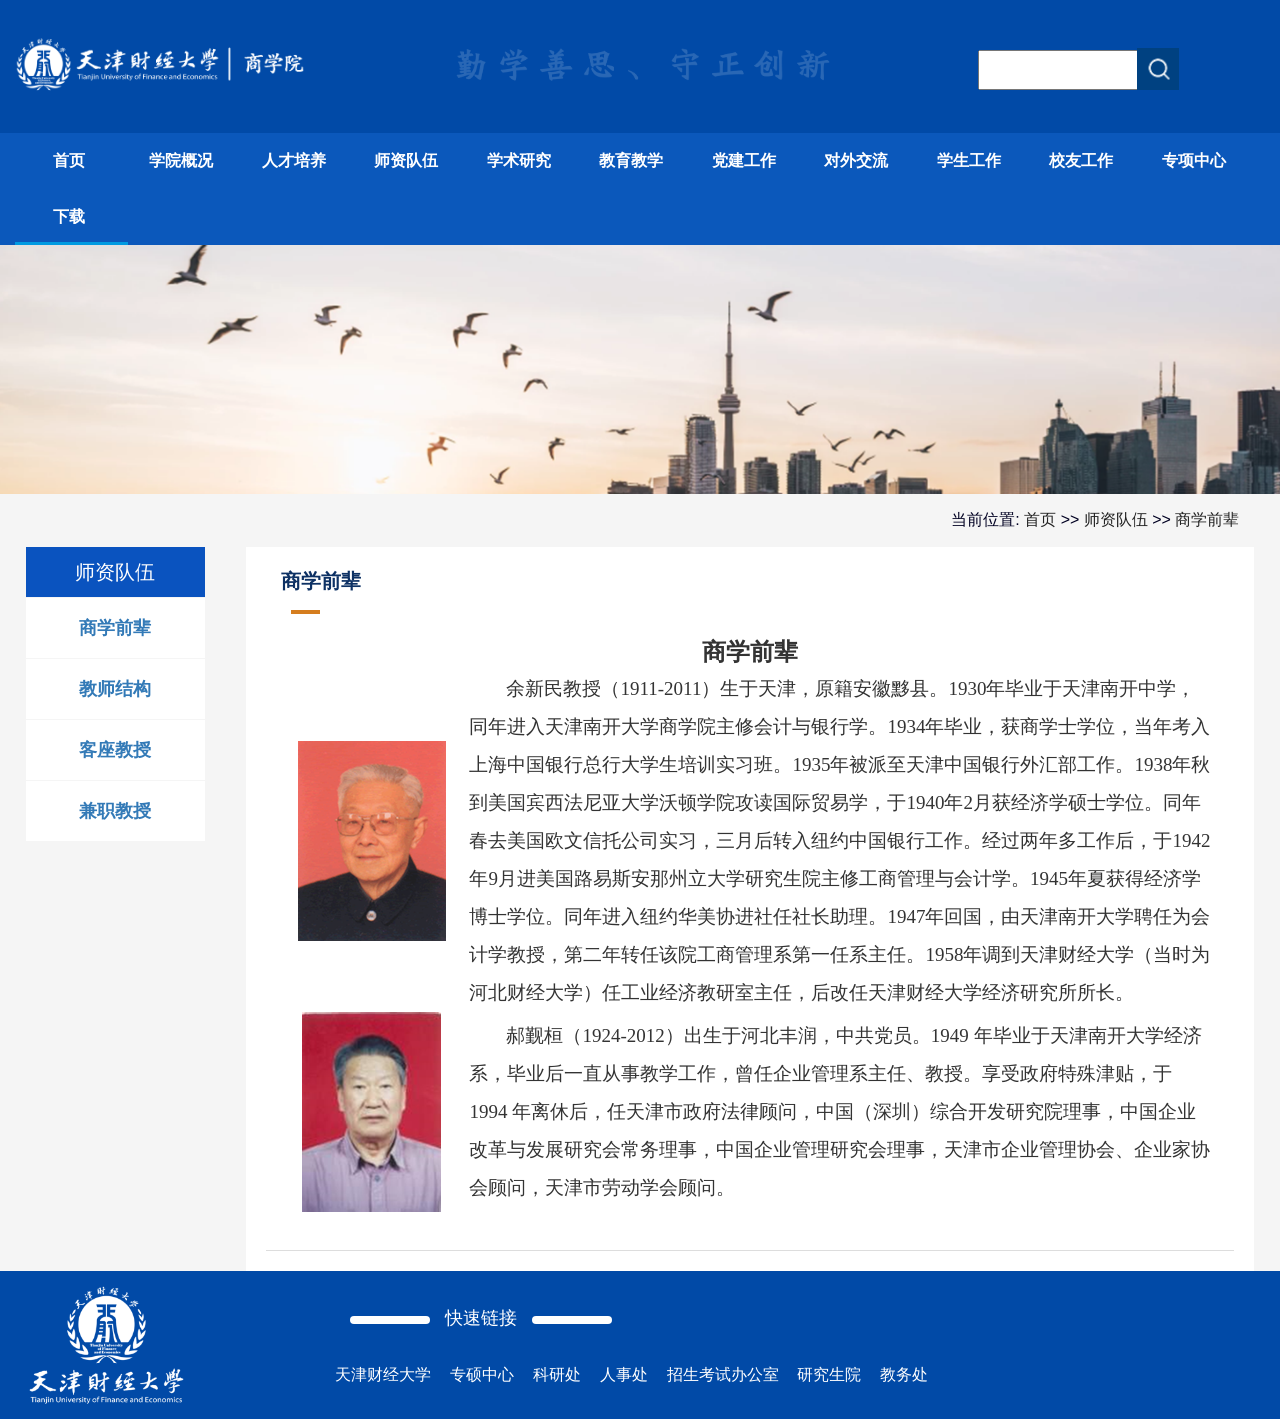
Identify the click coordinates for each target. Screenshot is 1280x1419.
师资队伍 (406, 160)
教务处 (904, 1374)
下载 (69, 216)
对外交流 (856, 160)
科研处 (557, 1374)
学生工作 (969, 160)
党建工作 (744, 160)
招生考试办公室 (723, 1374)
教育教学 (631, 160)
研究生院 (829, 1374)
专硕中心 (482, 1374)
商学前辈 (1207, 519)
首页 (69, 160)
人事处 (624, 1374)
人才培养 (294, 160)
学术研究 (519, 160)
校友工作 (1081, 160)
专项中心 (1194, 160)
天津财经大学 (383, 1374)
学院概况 (181, 160)
